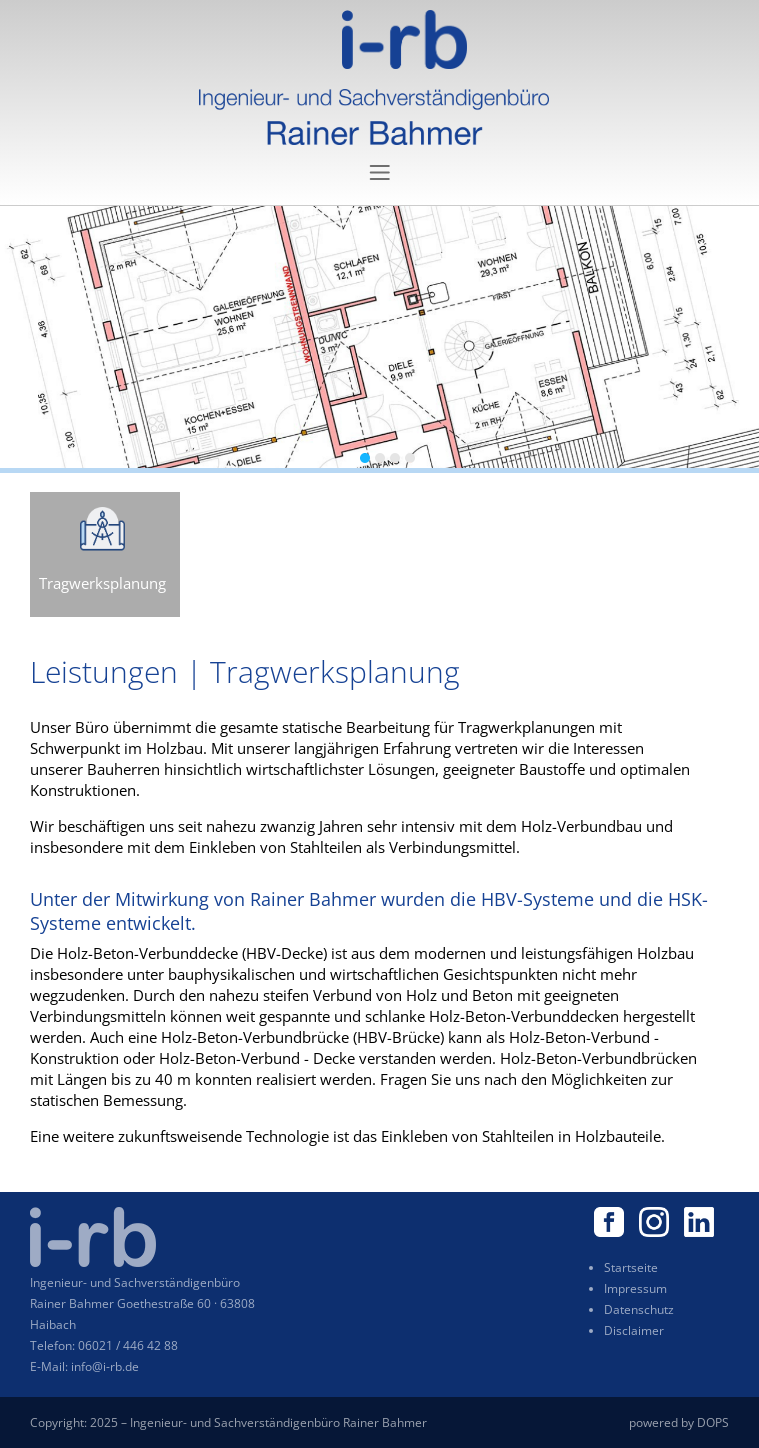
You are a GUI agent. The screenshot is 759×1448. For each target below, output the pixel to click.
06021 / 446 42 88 (128, 1345)
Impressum (635, 1288)
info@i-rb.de (105, 1366)
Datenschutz (639, 1309)
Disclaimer (634, 1330)
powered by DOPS (679, 1422)
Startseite (631, 1267)
